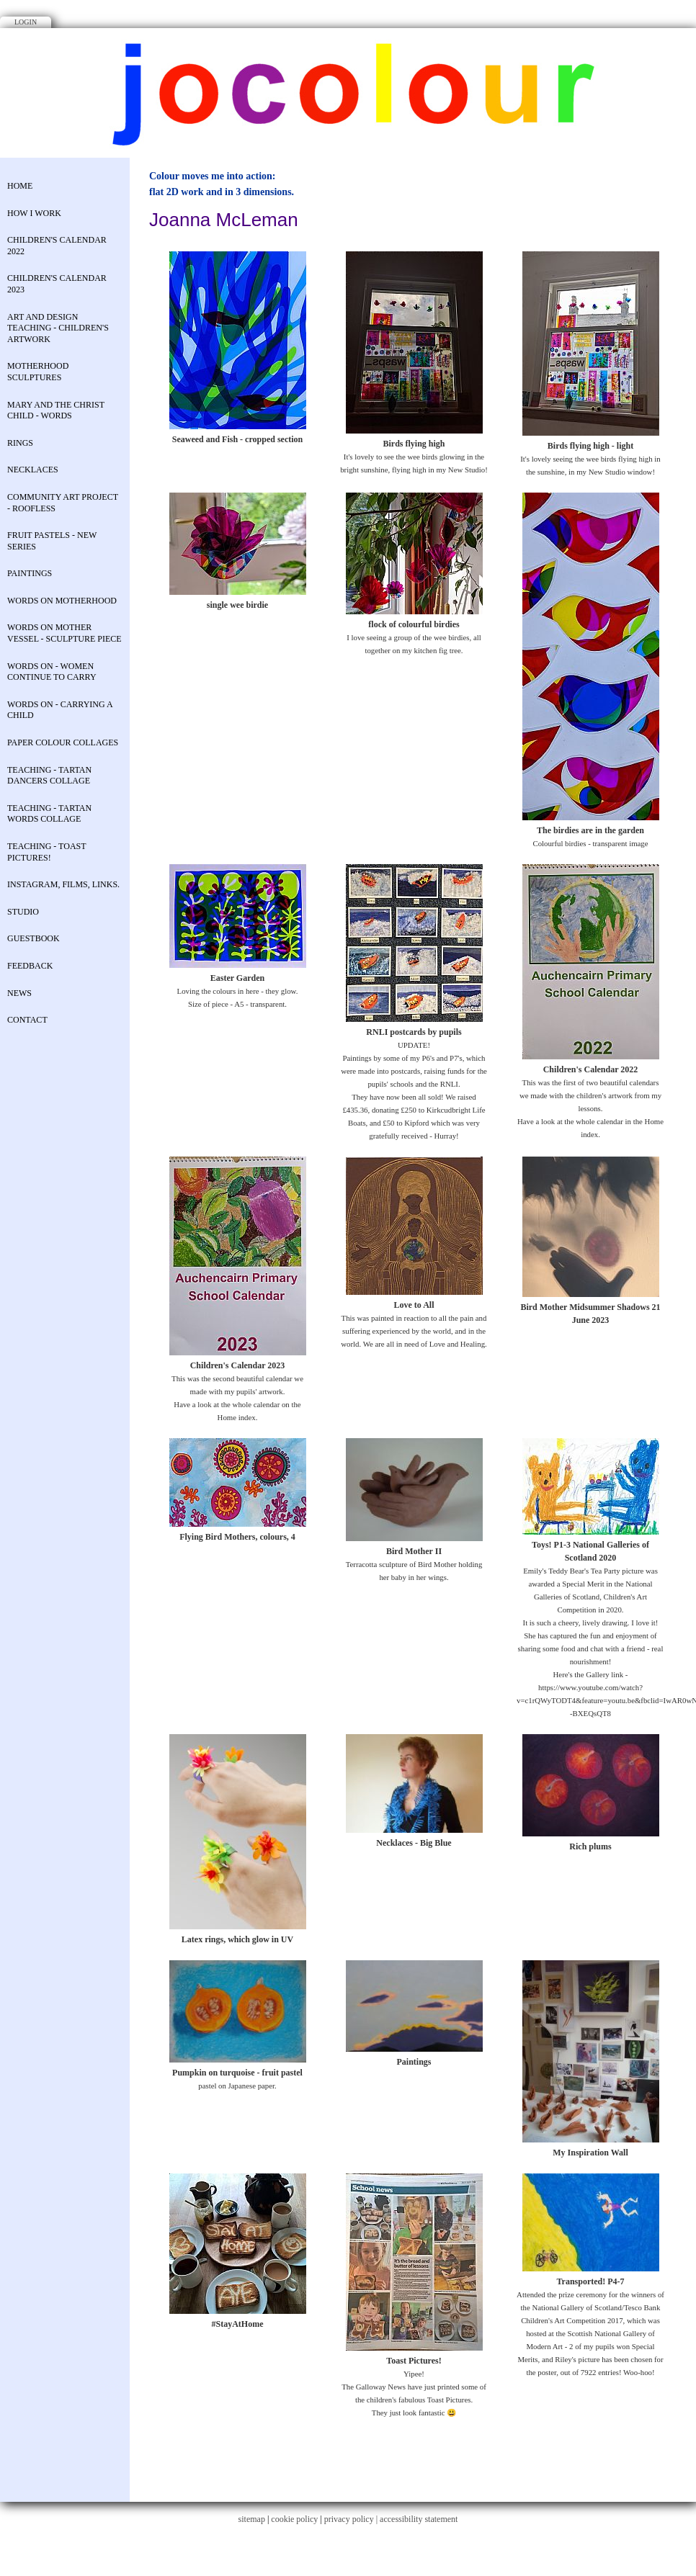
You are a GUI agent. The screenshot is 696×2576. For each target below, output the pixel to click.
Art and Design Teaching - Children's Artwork (58, 328)
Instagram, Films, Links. (63, 884)
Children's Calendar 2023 (57, 284)
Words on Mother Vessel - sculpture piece (64, 633)
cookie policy (294, 2519)
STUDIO (23, 912)
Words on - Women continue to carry (52, 672)
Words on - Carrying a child (59, 710)
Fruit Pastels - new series (52, 541)
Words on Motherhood (62, 601)
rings (20, 443)
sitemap (251, 2519)
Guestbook (33, 938)
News (19, 993)
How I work (34, 213)
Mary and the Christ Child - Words (55, 410)
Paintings (29, 573)
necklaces (32, 470)
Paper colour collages (62, 742)
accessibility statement (419, 2519)
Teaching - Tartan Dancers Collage (49, 775)
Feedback (30, 966)
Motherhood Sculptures (37, 371)
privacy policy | (352, 2519)
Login (25, 22)
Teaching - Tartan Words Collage (49, 814)
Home (19, 186)
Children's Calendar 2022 (57, 245)
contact (27, 1020)
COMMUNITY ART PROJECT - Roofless (62, 502)
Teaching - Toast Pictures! (46, 852)
